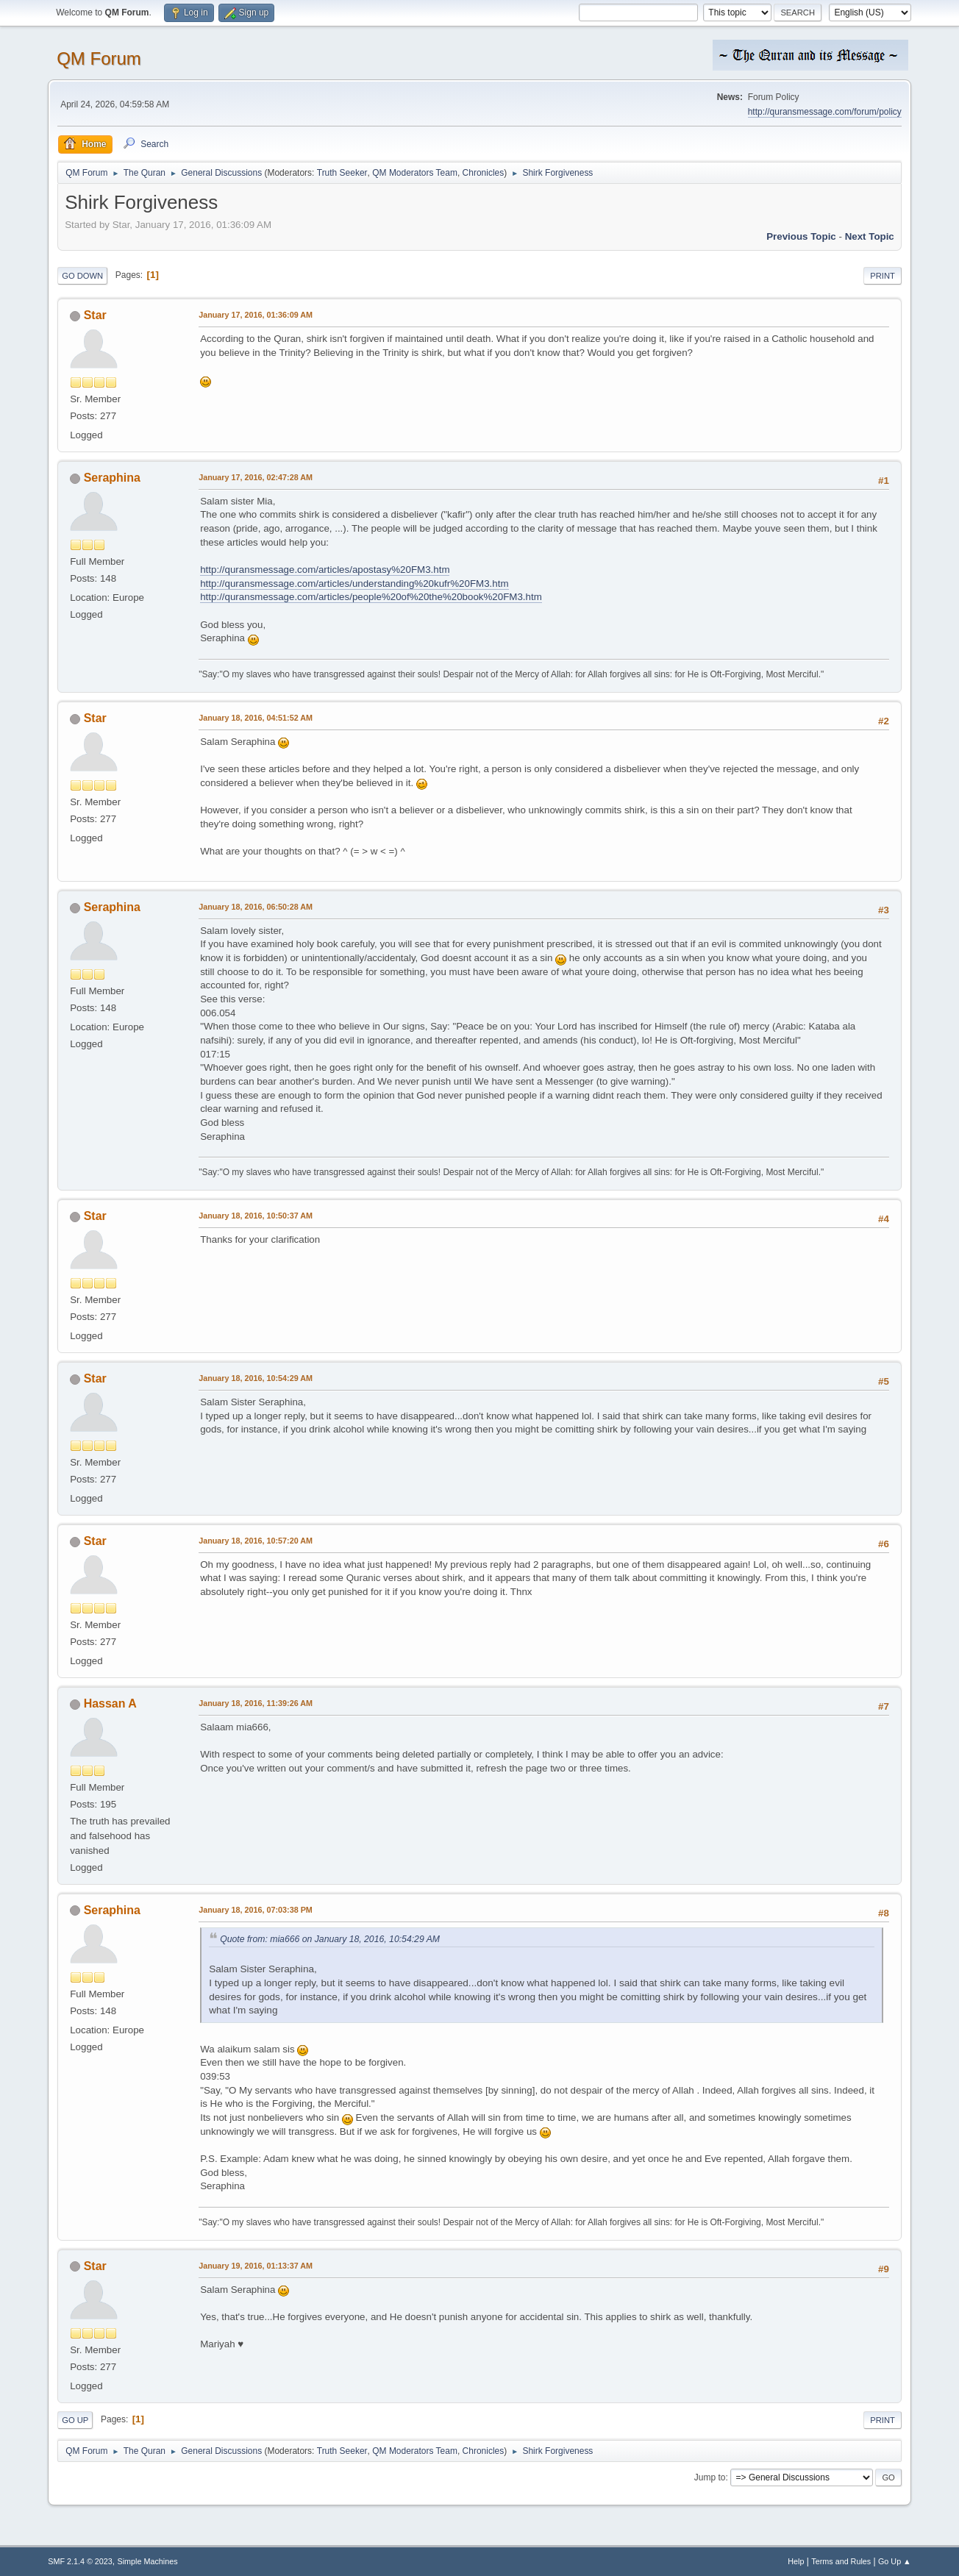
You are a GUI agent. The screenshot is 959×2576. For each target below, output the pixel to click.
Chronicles (484, 173)
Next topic (869, 236)
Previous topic (801, 236)
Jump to (710, 2477)
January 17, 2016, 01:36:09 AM (256, 314)
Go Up (75, 2420)
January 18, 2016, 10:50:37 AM (256, 1215)
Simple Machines (148, 2561)
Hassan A (110, 1703)
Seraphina (112, 477)
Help (796, 2561)
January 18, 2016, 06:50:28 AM (256, 906)
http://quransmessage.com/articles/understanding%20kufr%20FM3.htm (354, 583)
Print (882, 275)
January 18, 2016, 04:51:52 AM (256, 717)
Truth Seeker (342, 173)
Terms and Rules (841, 2561)
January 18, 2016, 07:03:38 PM (256, 1909)
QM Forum (99, 58)
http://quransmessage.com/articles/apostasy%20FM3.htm (324, 569)
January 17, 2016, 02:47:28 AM (256, 477)
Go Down (82, 275)
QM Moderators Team (414, 173)
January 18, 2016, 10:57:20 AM (256, 1540)
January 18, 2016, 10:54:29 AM (256, 1378)
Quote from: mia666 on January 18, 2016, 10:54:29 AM (330, 1939)
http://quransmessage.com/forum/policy (825, 112)
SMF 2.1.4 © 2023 (80, 2561)
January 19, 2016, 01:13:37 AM (256, 2265)
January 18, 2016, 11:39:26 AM (256, 1703)
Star (95, 315)
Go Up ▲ (894, 2561)
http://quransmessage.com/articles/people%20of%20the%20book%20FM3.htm (371, 596)
